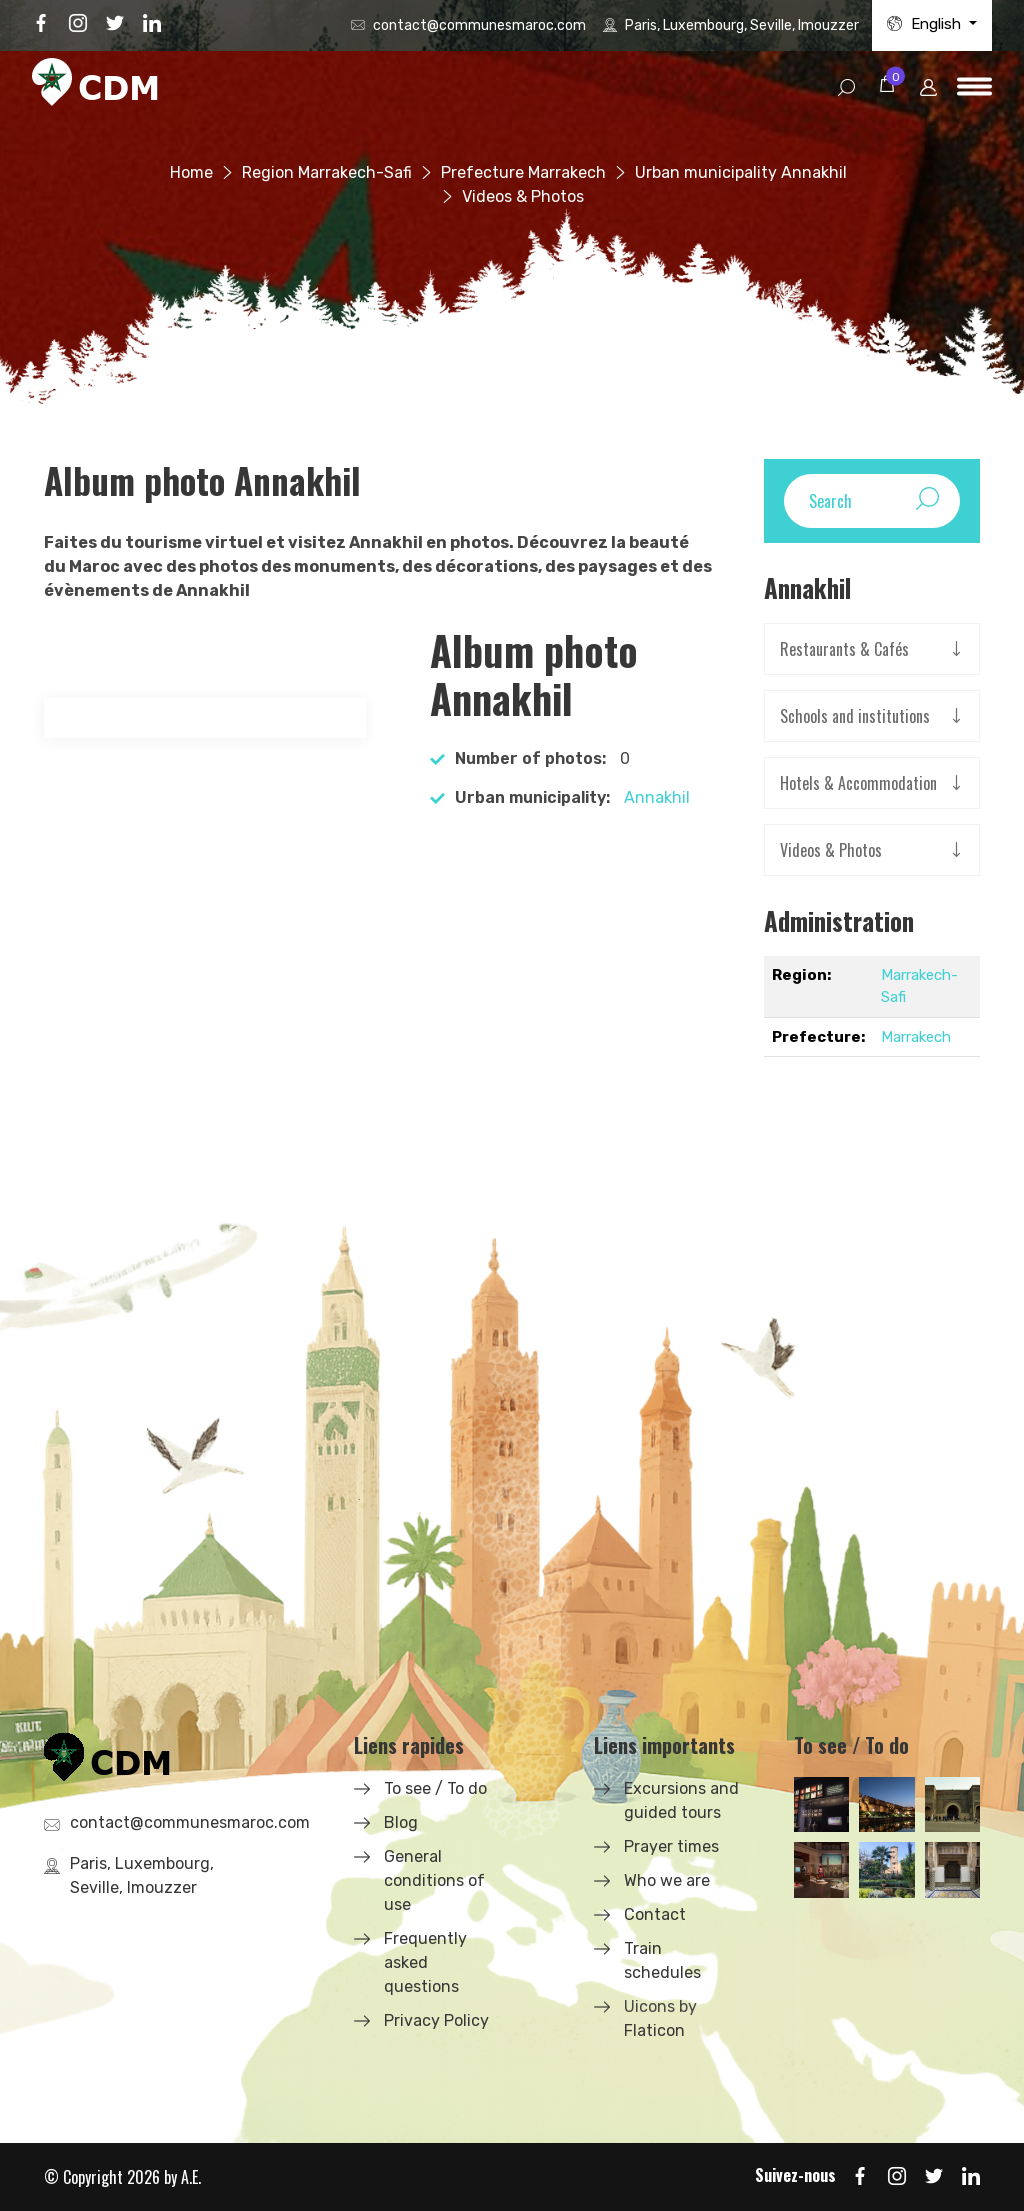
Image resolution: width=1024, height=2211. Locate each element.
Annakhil (657, 797)
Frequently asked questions (425, 1962)
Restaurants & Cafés (844, 649)
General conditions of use (434, 1880)
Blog (401, 1822)
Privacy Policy (436, 2020)
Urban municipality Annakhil (741, 172)
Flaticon (654, 2030)
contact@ (479, 25)
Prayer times (671, 1846)
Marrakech (916, 1037)
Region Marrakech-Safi (327, 172)
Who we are (667, 1880)
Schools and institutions (855, 716)
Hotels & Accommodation (858, 783)
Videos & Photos (831, 850)
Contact (655, 1914)
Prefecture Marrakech (523, 172)
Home (191, 172)
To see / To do (435, 1788)
